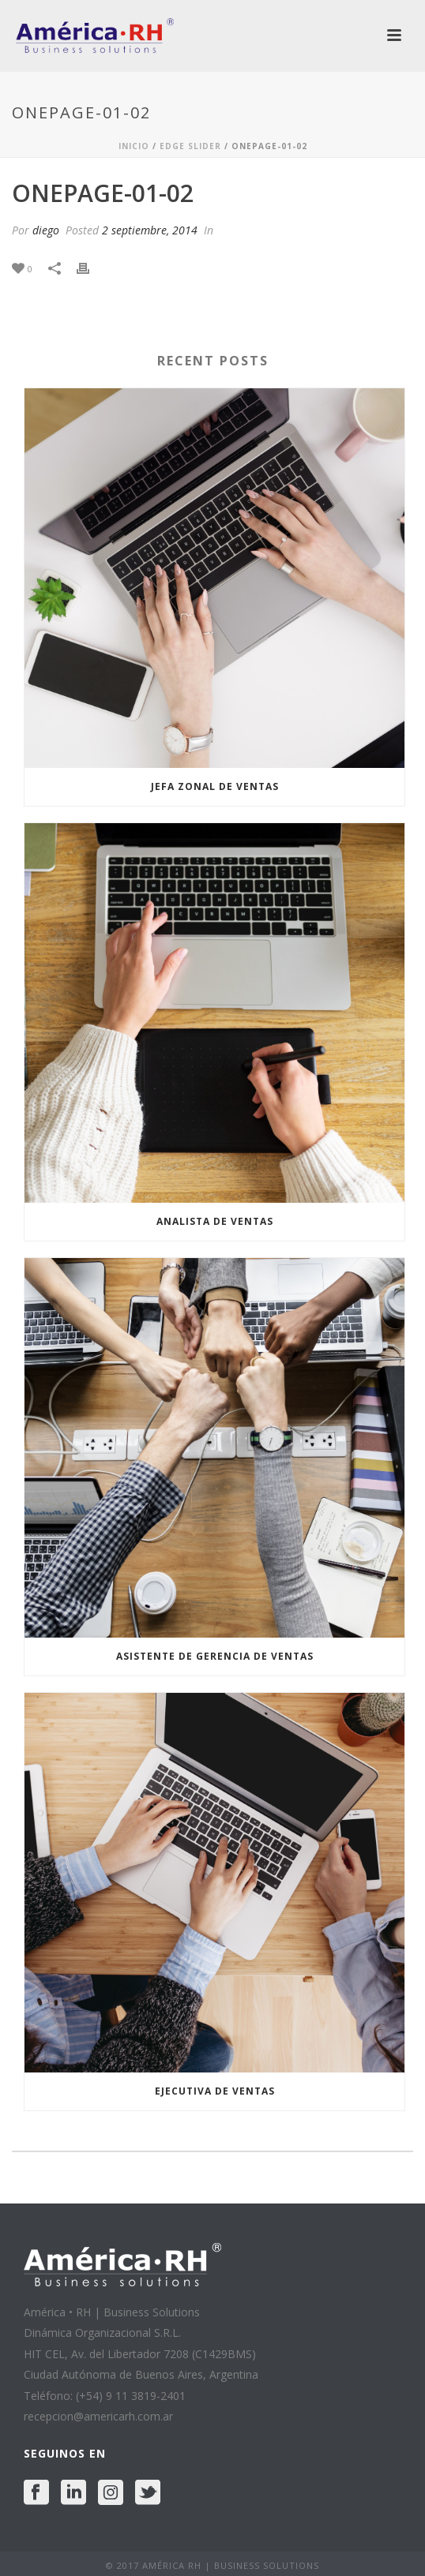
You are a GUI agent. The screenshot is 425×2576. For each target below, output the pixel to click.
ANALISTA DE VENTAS (214, 1221)
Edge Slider (190, 146)
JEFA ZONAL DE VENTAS (215, 786)
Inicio (133, 146)
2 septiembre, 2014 (149, 230)
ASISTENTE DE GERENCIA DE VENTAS (215, 1656)
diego (45, 230)
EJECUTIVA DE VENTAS (215, 2091)
